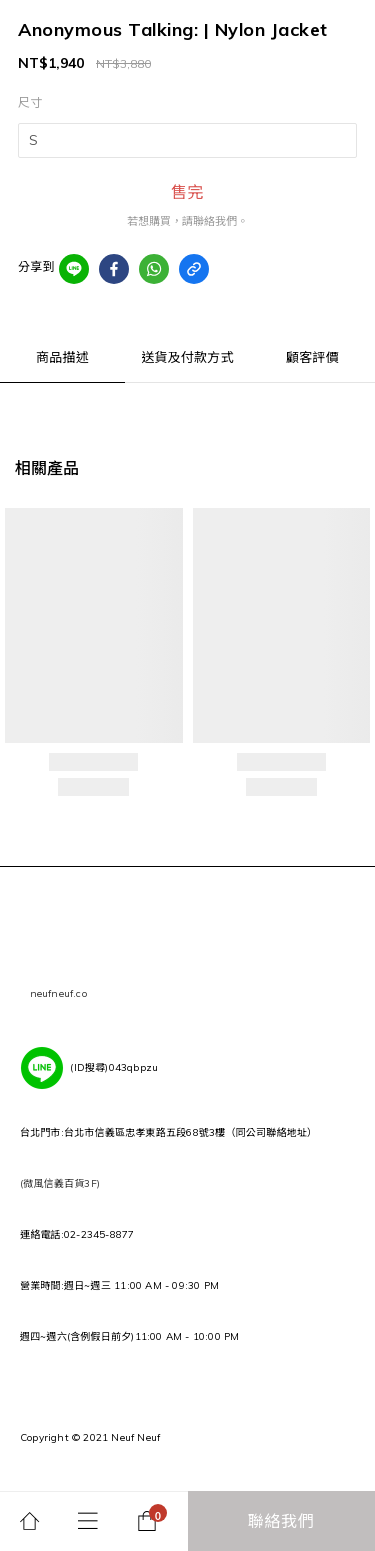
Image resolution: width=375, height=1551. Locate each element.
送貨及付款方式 (187, 357)
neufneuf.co (58, 993)
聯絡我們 (281, 1521)
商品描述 (62, 357)
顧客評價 (312, 357)
